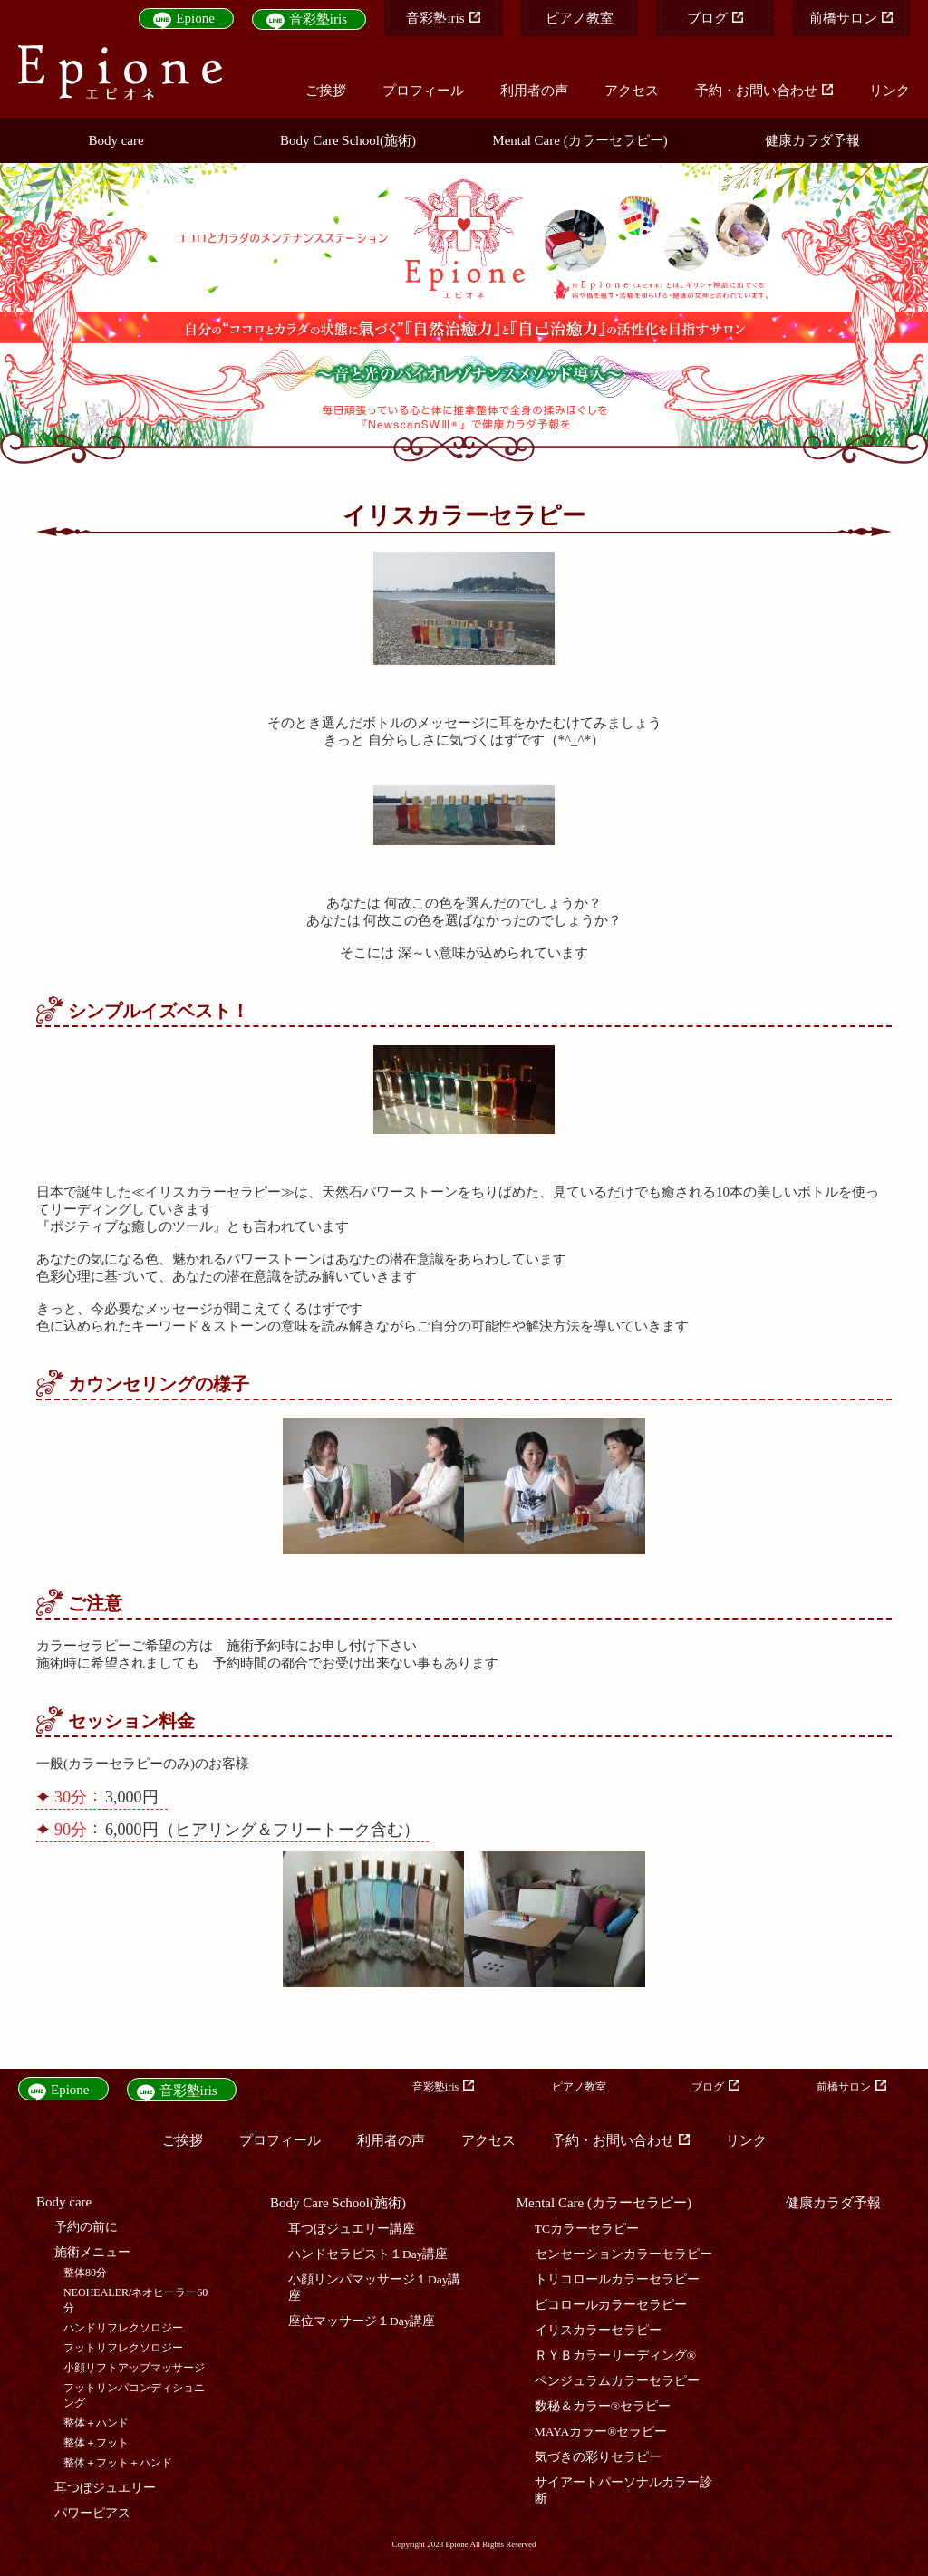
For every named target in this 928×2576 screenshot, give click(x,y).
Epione (195, 18)
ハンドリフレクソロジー (123, 2327)
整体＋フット (96, 2443)
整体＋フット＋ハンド (117, 2462)
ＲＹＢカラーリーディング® (615, 2355)
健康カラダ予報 (812, 140)
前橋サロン (851, 18)
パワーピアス (92, 2513)
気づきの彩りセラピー (598, 2457)
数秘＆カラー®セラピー (603, 2406)
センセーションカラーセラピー (623, 2254)
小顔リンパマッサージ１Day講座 (374, 2287)
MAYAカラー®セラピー (601, 2431)
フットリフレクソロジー (123, 2347)
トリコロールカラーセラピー (617, 2279)
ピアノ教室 (580, 18)
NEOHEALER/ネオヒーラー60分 (135, 2300)
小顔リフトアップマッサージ (134, 2367)
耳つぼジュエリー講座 (351, 2228)
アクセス (631, 90)
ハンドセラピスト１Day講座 (368, 2254)
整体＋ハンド (96, 2423)
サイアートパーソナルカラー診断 (623, 2490)
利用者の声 (534, 90)
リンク (889, 90)
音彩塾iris (318, 19)
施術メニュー (92, 2252)
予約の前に (86, 2227)
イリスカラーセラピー (598, 2330)
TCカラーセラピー (587, 2228)
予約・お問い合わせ (764, 90)
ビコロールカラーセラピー (611, 2305)
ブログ (715, 18)
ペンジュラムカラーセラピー (617, 2381)
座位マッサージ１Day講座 (362, 2321)
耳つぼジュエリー (105, 2487)
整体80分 (85, 2272)
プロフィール (423, 90)
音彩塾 (442, 18)
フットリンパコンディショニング (134, 2395)
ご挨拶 (325, 90)
